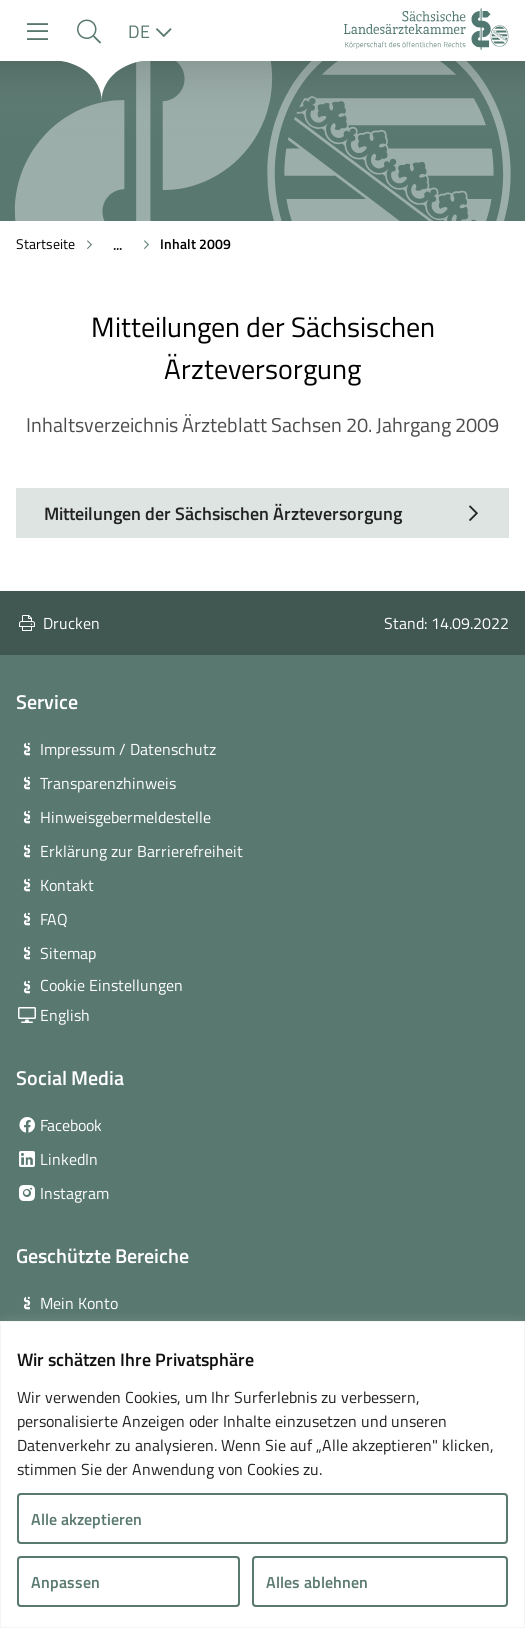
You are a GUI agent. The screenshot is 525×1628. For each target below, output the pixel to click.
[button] (88, 31)
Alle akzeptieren (86, 1519)
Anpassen (65, 1582)
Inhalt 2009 (195, 243)
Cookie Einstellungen (111, 985)
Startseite (45, 243)
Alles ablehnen (317, 1582)
